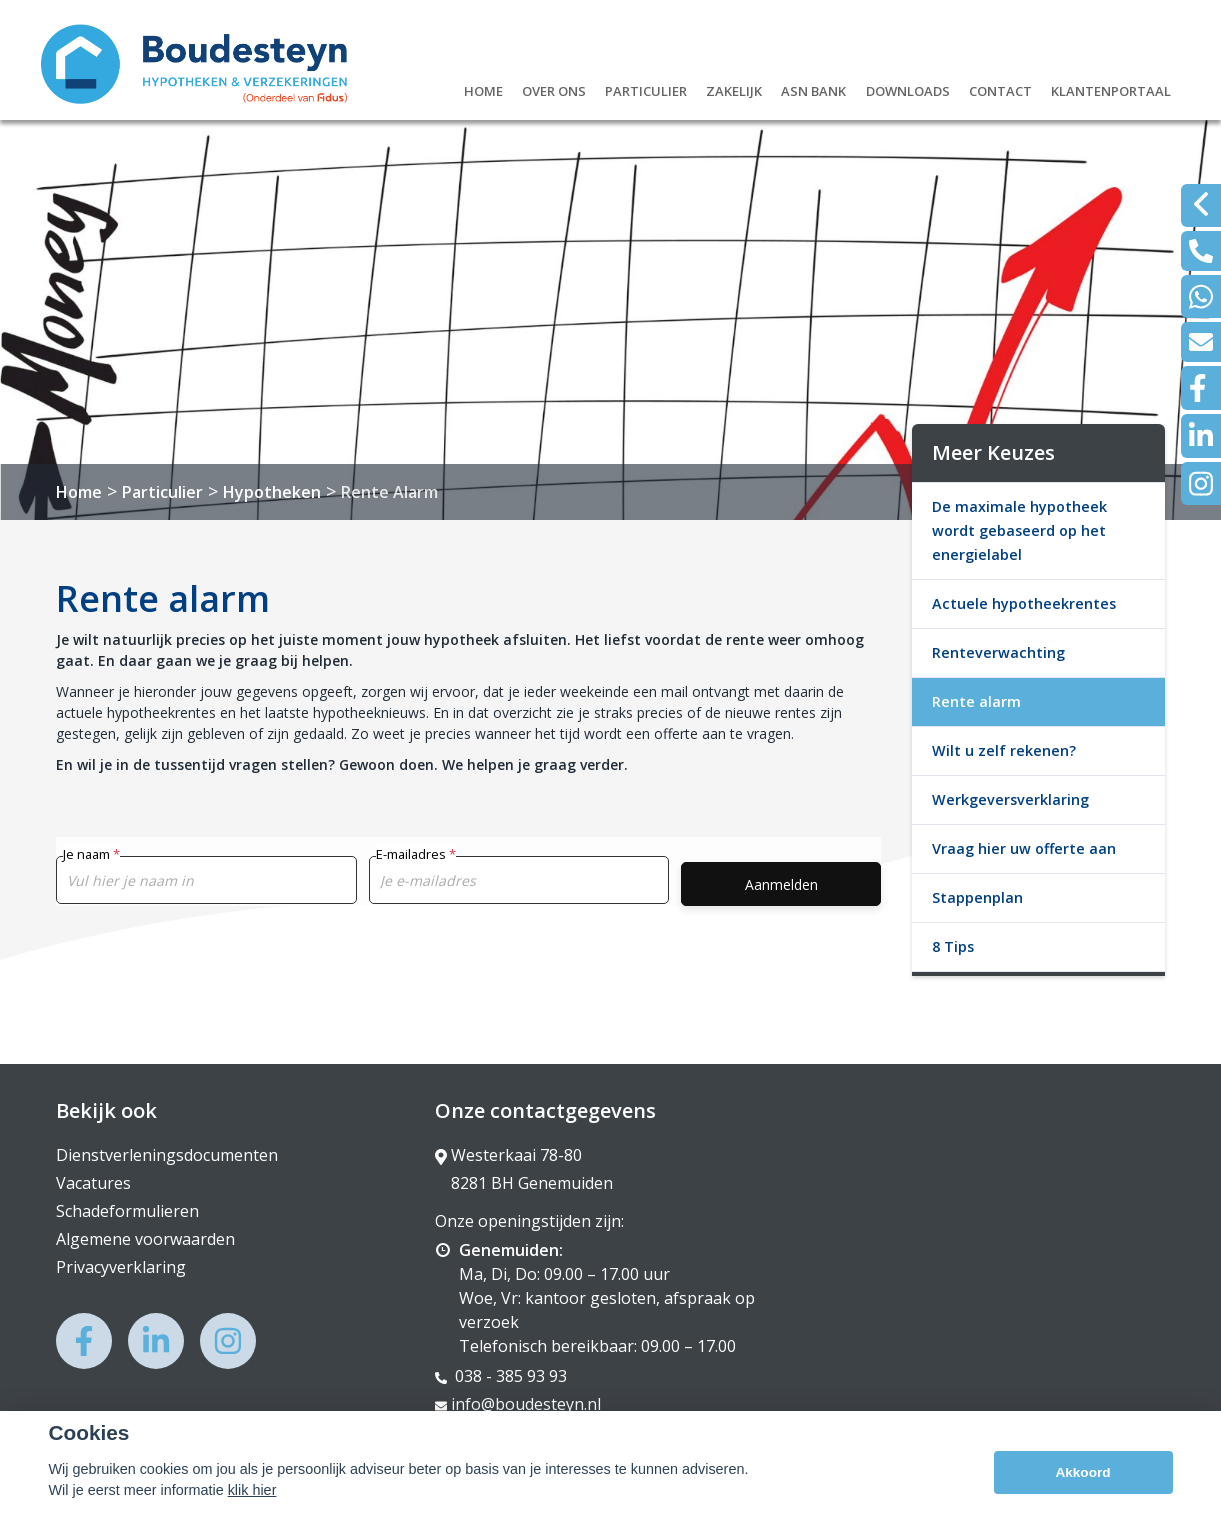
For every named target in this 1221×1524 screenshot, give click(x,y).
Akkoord (1082, 1483)
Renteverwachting (998, 652)
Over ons (554, 88)
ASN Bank (813, 88)
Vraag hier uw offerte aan (1024, 848)
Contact (1000, 88)
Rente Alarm (389, 492)
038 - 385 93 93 (501, 1376)
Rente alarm (976, 701)
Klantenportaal (1111, 88)
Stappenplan (977, 897)
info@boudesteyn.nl (518, 1404)
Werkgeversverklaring (1010, 799)
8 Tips (953, 946)
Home (483, 88)
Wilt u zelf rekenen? (1004, 750)
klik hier (252, 1501)
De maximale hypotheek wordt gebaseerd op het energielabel (1019, 530)
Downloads (908, 88)
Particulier (646, 88)
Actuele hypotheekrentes (1024, 603)
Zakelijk (734, 88)
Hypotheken (272, 492)
